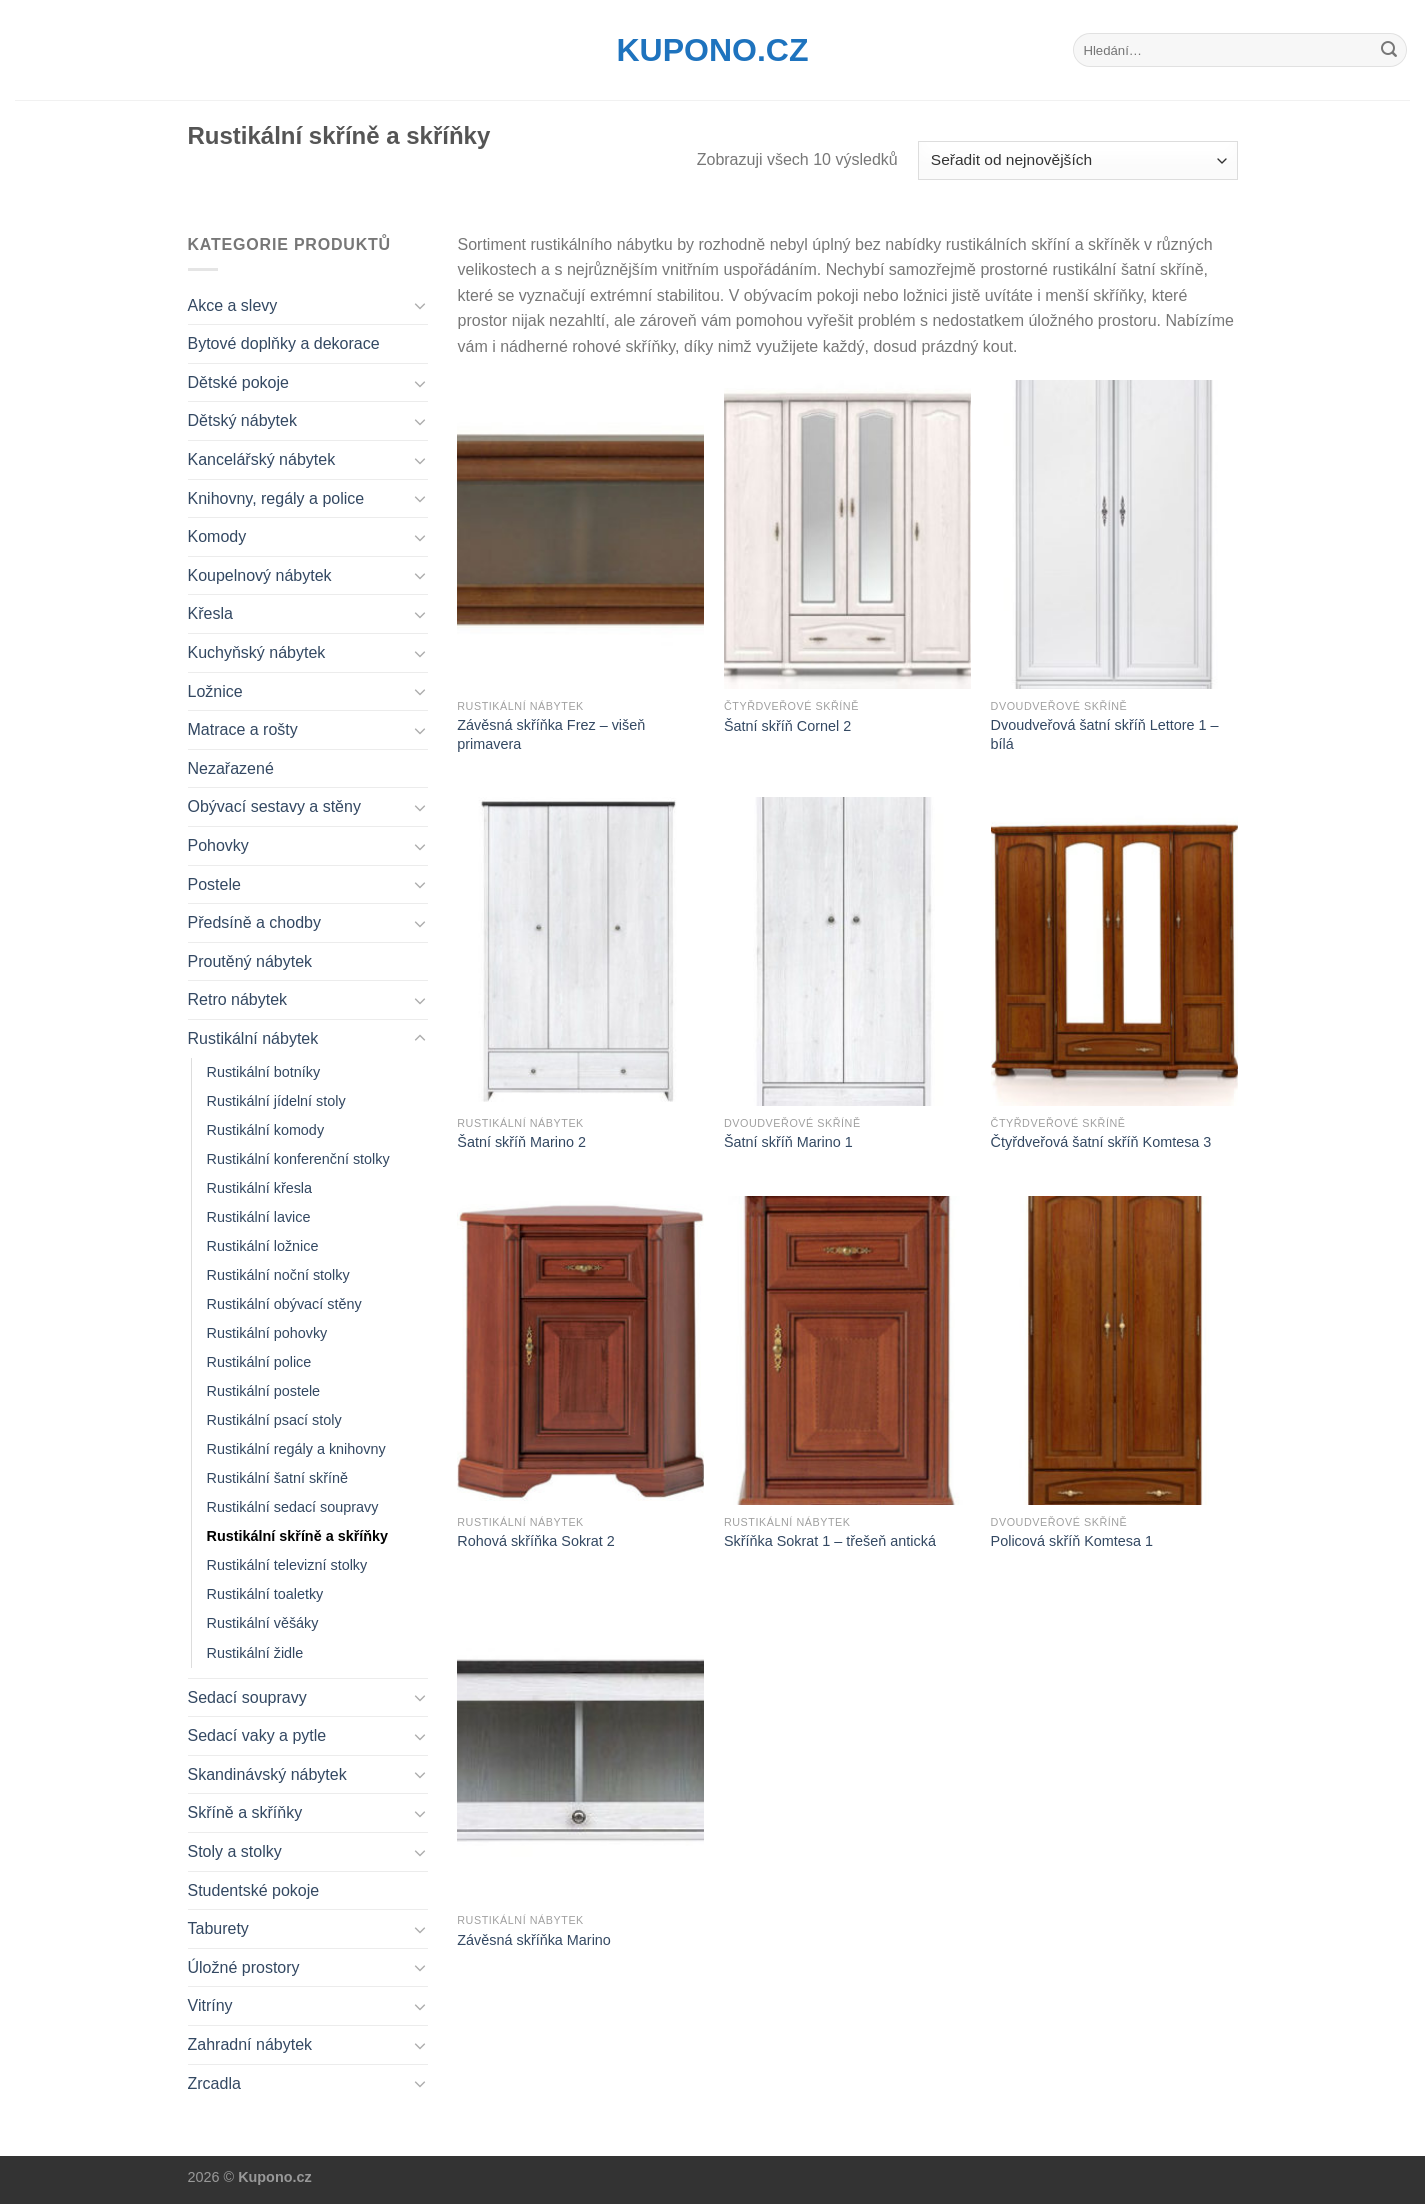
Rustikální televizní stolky (287, 1565)
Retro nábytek (238, 999)
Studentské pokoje (254, 1890)
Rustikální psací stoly (274, 1420)
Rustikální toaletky (265, 1594)
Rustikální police (259, 1362)
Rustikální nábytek (253, 1038)
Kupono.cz (713, 50)
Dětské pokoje (238, 382)
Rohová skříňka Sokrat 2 (536, 1541)
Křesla (210, 613)
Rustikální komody (266, 1130)
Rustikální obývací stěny (284, 1304)
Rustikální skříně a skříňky (298, 1536)
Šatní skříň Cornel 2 (787, 726)
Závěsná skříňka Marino (534, 1940)
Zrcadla (214, 2083)
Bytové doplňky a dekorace (284, 343)
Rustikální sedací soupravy (293, 1507)
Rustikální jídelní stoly (276, 1101)
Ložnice (215, 691)
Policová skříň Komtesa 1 (1072, 1541)
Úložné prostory (244, 1967)
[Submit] (1389, 50)
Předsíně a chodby (254, 922)
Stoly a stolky (235, 1851)
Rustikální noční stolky (278, 1275)
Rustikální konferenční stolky (298, 1159)
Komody (217, 536)
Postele (214, 884)
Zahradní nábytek (250, 2044)
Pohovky (218, 845)
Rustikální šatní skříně (278, 1478)
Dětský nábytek (242, 420)
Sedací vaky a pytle (257, 1735)
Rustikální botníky (264, 1072)
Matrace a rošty (243, 729)
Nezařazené (231, 768)
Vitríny (210, 2005)
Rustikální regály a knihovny (296, 1449)
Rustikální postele (264, 1391)
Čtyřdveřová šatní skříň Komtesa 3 (1101, 1142)
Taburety (218, 1928)
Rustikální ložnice (263, 1246)
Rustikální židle (255, 1653)
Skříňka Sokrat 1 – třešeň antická (830, 1541)
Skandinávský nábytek (267, 1774)
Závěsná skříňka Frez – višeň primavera (551, 734)
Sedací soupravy (247, 1697)
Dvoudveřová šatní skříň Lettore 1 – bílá (1105, 734)
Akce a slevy (233, 305)
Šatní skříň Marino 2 (521, 1142)
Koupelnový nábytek (260, 575)
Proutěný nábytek (250, 961)
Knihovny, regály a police (276, 498)
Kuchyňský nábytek (257, 652)
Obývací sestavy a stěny (274, 806)
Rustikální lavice (259, 1217)
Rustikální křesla (260, 1188)
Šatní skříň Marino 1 (788, 1142)
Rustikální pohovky (267, 1333)
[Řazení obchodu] (1077, 160)
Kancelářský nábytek (262, 459)
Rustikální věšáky (263, 1623)
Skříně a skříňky (245, 1812)
